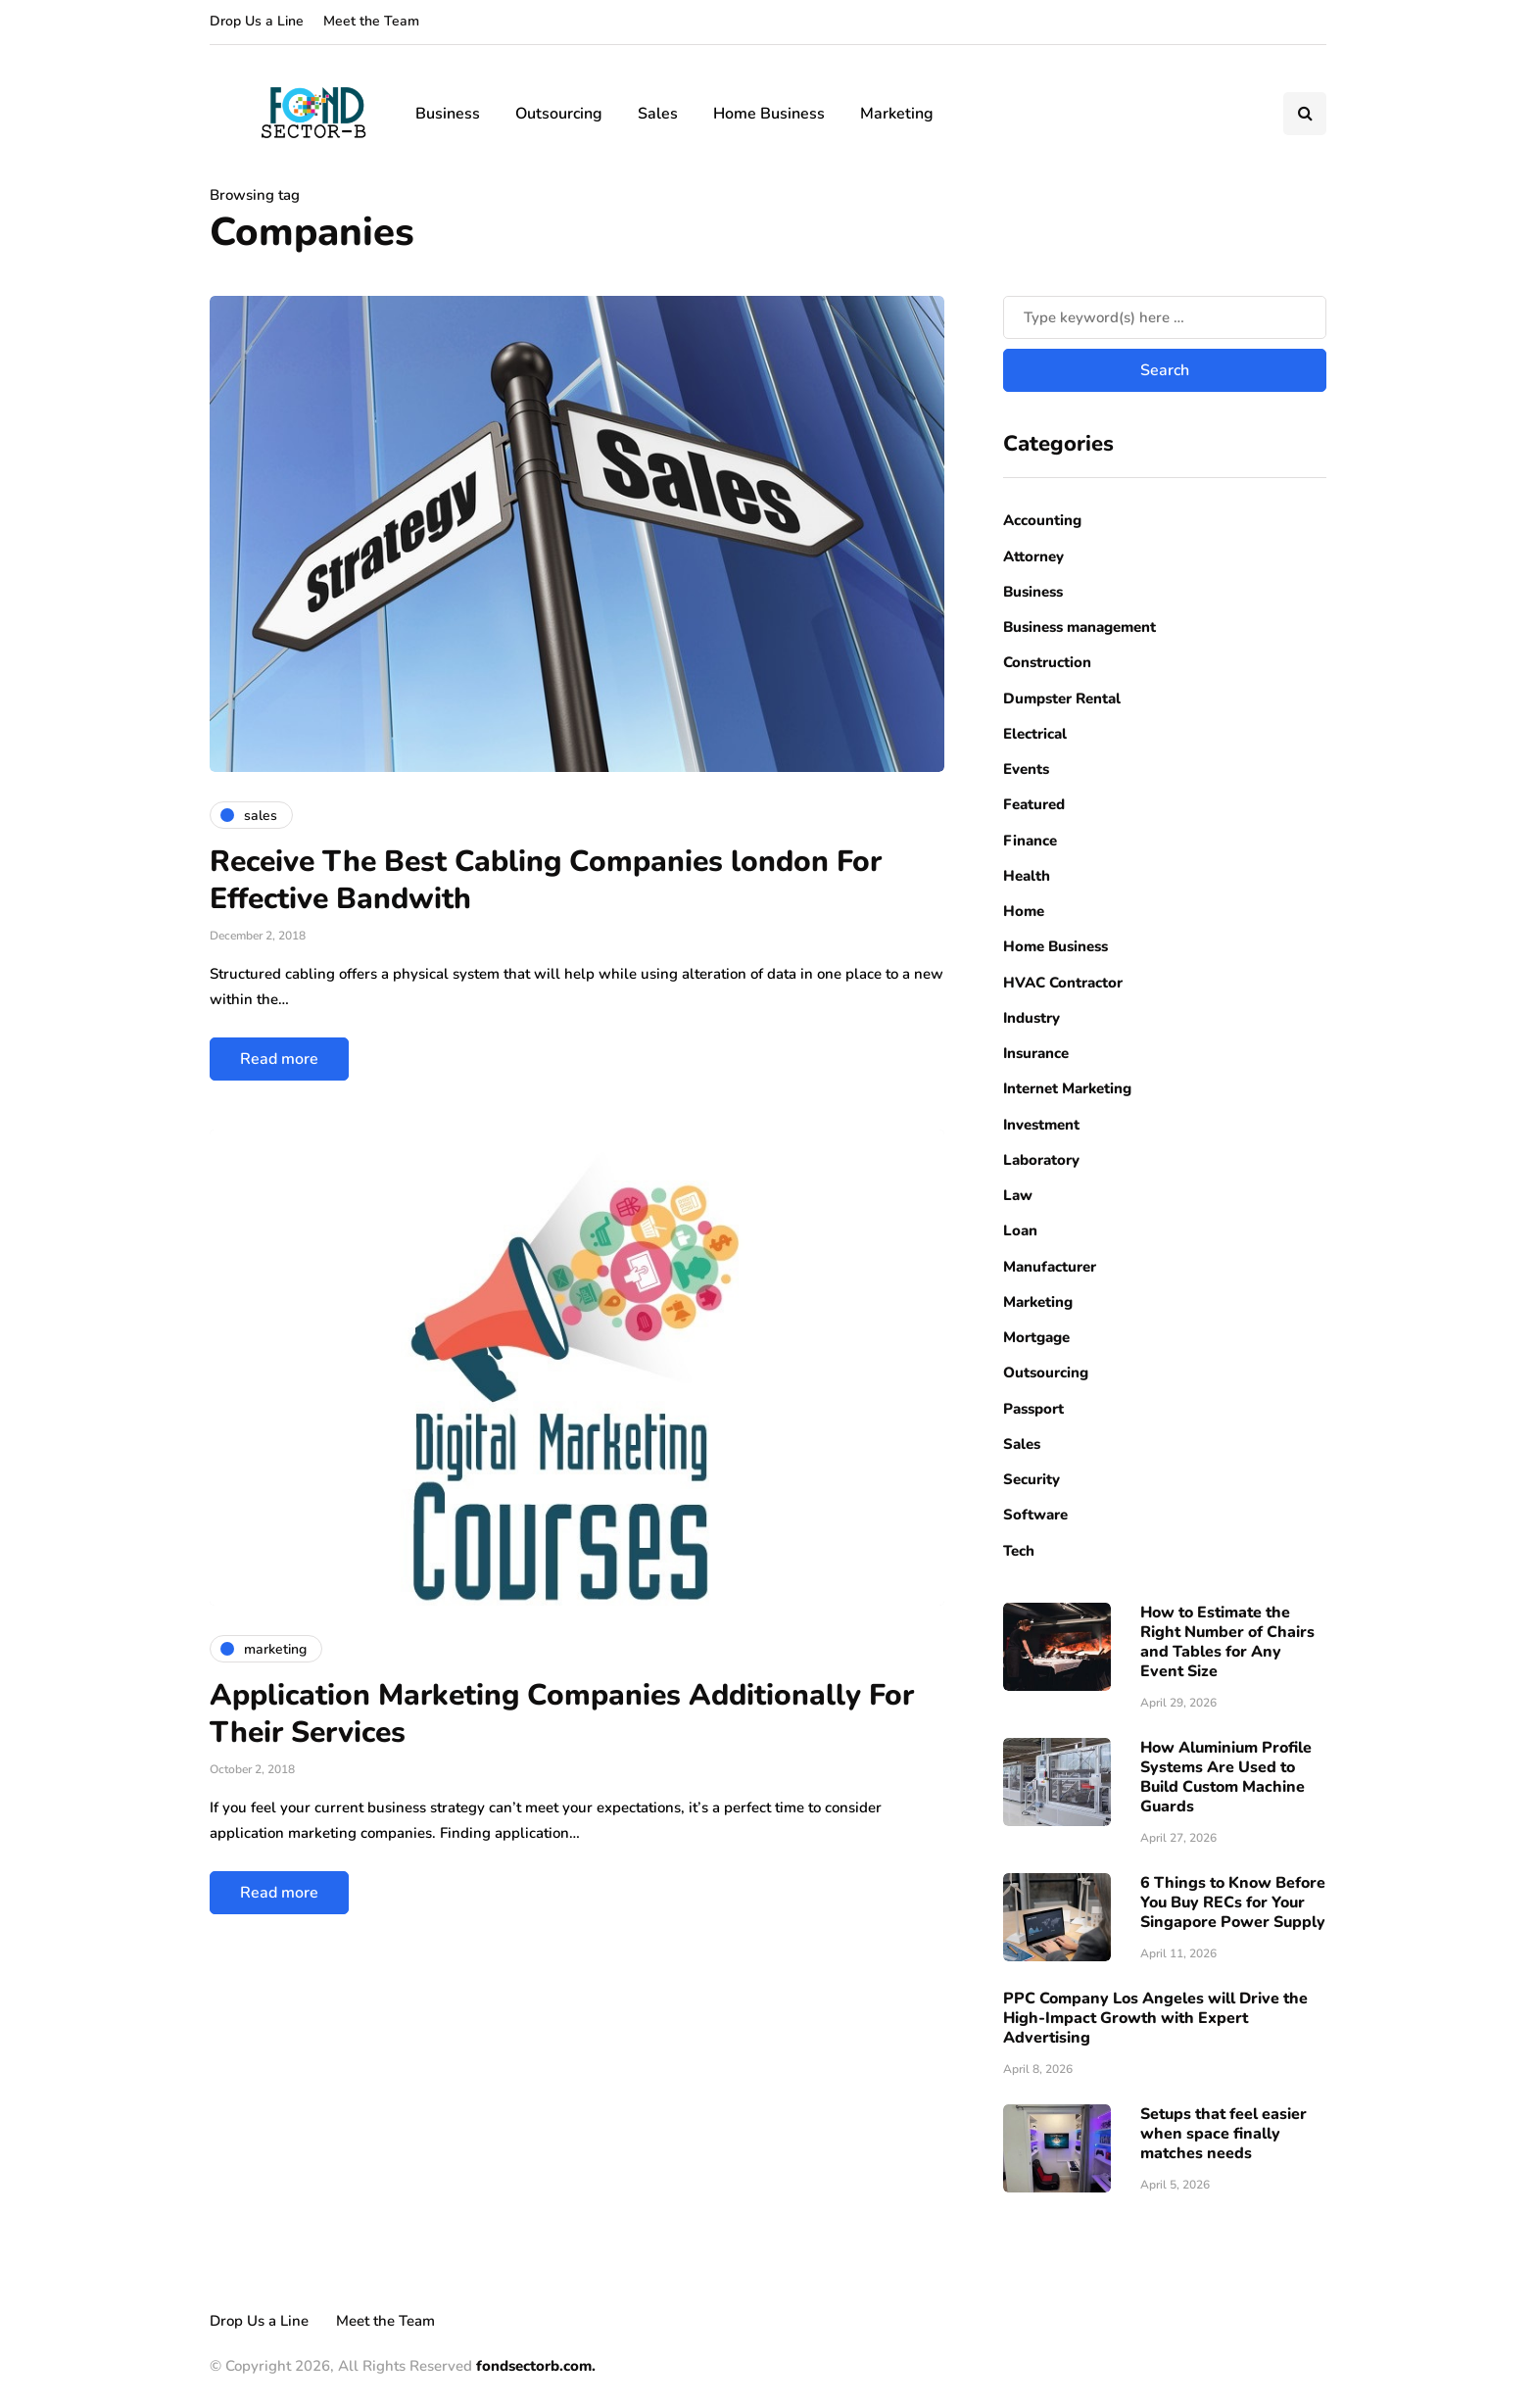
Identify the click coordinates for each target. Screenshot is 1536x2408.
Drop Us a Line (257, 21)
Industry (1031, 1018)
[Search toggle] (1304, 113)
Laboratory (1041, 1160)
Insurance (1036, 1053)
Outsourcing (558, 113)
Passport (1033, 1409)
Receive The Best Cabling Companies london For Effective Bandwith (546, 880)
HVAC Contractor (1063, 982)
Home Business (769, 113)
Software (1035, 1514)
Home (1023, 911)
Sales (658, 113)
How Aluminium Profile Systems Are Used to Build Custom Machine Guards (1226, 1777)
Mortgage (1036, 1337)
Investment (1041, 1124)
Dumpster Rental (1062, 698)
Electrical (1035, 734)
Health (1026, 876)
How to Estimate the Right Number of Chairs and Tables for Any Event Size (1227, 1642)
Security (1031, 1479)
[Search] (1164, 317)
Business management (1079, 627)
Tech (1018, 1551)
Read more (279, 1059)
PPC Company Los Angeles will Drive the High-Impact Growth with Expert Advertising (1155, 2018)
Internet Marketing (1067, 1088)
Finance (1030, 840)
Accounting (1042, 520)
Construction (1047, 662)
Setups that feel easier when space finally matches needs (1223, 2133)
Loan (1020, 1230)
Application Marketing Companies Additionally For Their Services (562, 1714)
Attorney (1033, 556)
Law (1017, 1195)
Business (447, 113)
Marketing (897, 113)
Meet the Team (371, 21)
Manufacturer (1049, 1266)
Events (1026, 769)
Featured (1034, 804)
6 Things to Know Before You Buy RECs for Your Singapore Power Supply (1232, 1902)
